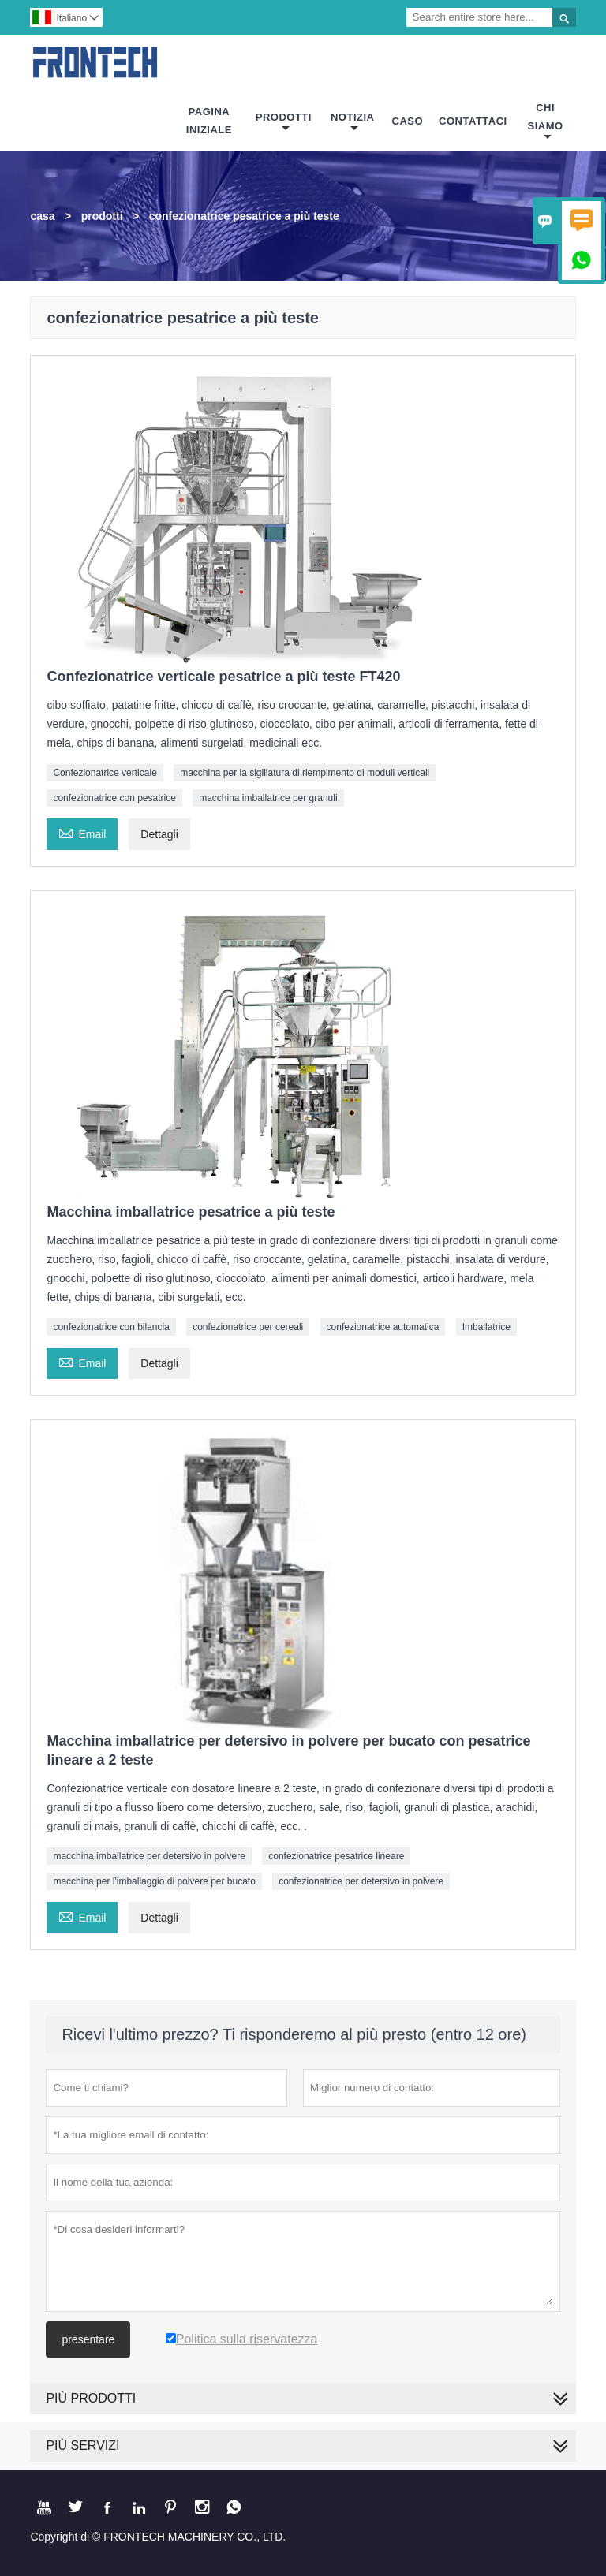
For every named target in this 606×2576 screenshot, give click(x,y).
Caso (408, 121)
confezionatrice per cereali (248, 1327)
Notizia (353, 122)
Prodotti (284, 122)
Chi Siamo (545, 122)
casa (42, 216)
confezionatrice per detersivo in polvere (361, 1881)
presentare (88, 2339)
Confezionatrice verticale (104, 772)
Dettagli (159, 834)
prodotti (102, 216)
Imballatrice (486, 1327)
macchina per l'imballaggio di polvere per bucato (154, 1881)
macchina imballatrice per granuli (268, 797)
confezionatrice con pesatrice (114, 797)
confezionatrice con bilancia (111, 1327)
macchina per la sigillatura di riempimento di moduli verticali (304, 772)
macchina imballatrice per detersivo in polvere (149, 1856)
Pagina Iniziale (209, 121)
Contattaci (473, 121)
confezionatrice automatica (383, 1327)
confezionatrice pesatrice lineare (336, 1856)
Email (82, 832)
